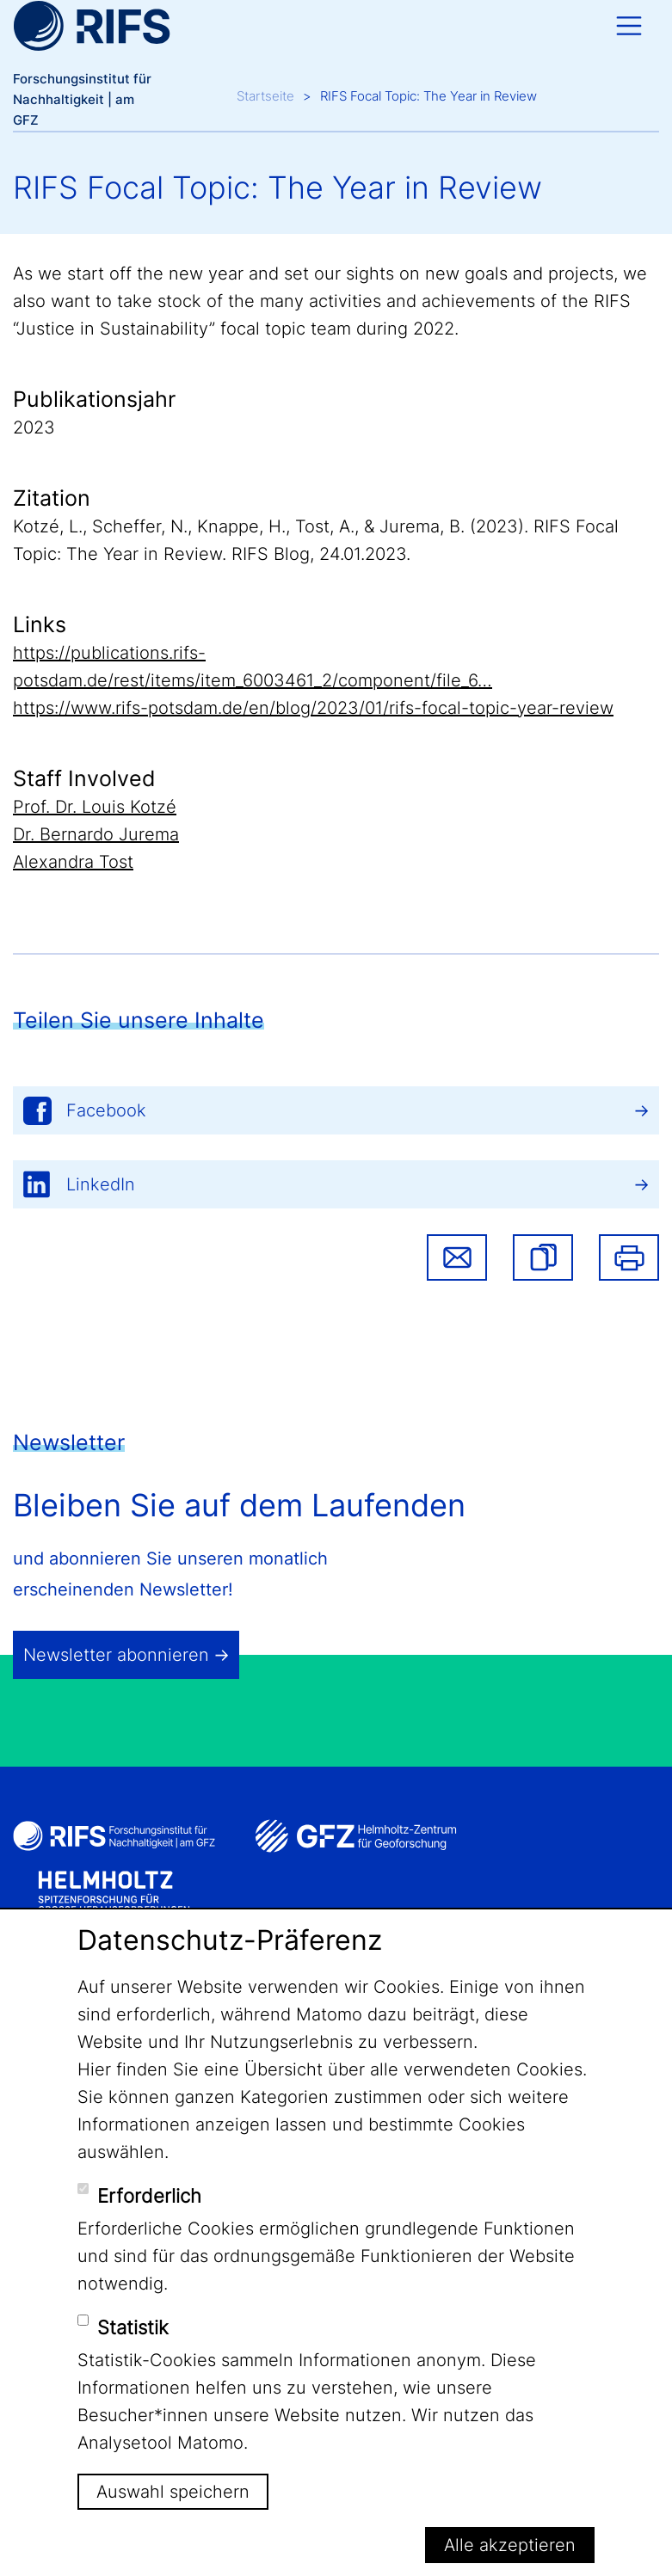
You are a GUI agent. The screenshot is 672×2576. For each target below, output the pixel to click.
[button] (543, 1257)
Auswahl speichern (173, 2491)
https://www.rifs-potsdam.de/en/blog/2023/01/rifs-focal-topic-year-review (313, 708)
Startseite (265, 96)
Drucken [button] (629, 1257)
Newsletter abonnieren (116, 1655)
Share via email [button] (457, 1257)
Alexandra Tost (73, 861)
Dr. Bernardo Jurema (96, 834)
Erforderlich (149, 2195)
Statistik (133, 2327)
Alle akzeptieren (510, 2545)
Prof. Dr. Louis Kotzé (94, 806)
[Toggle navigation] (629, 25)
